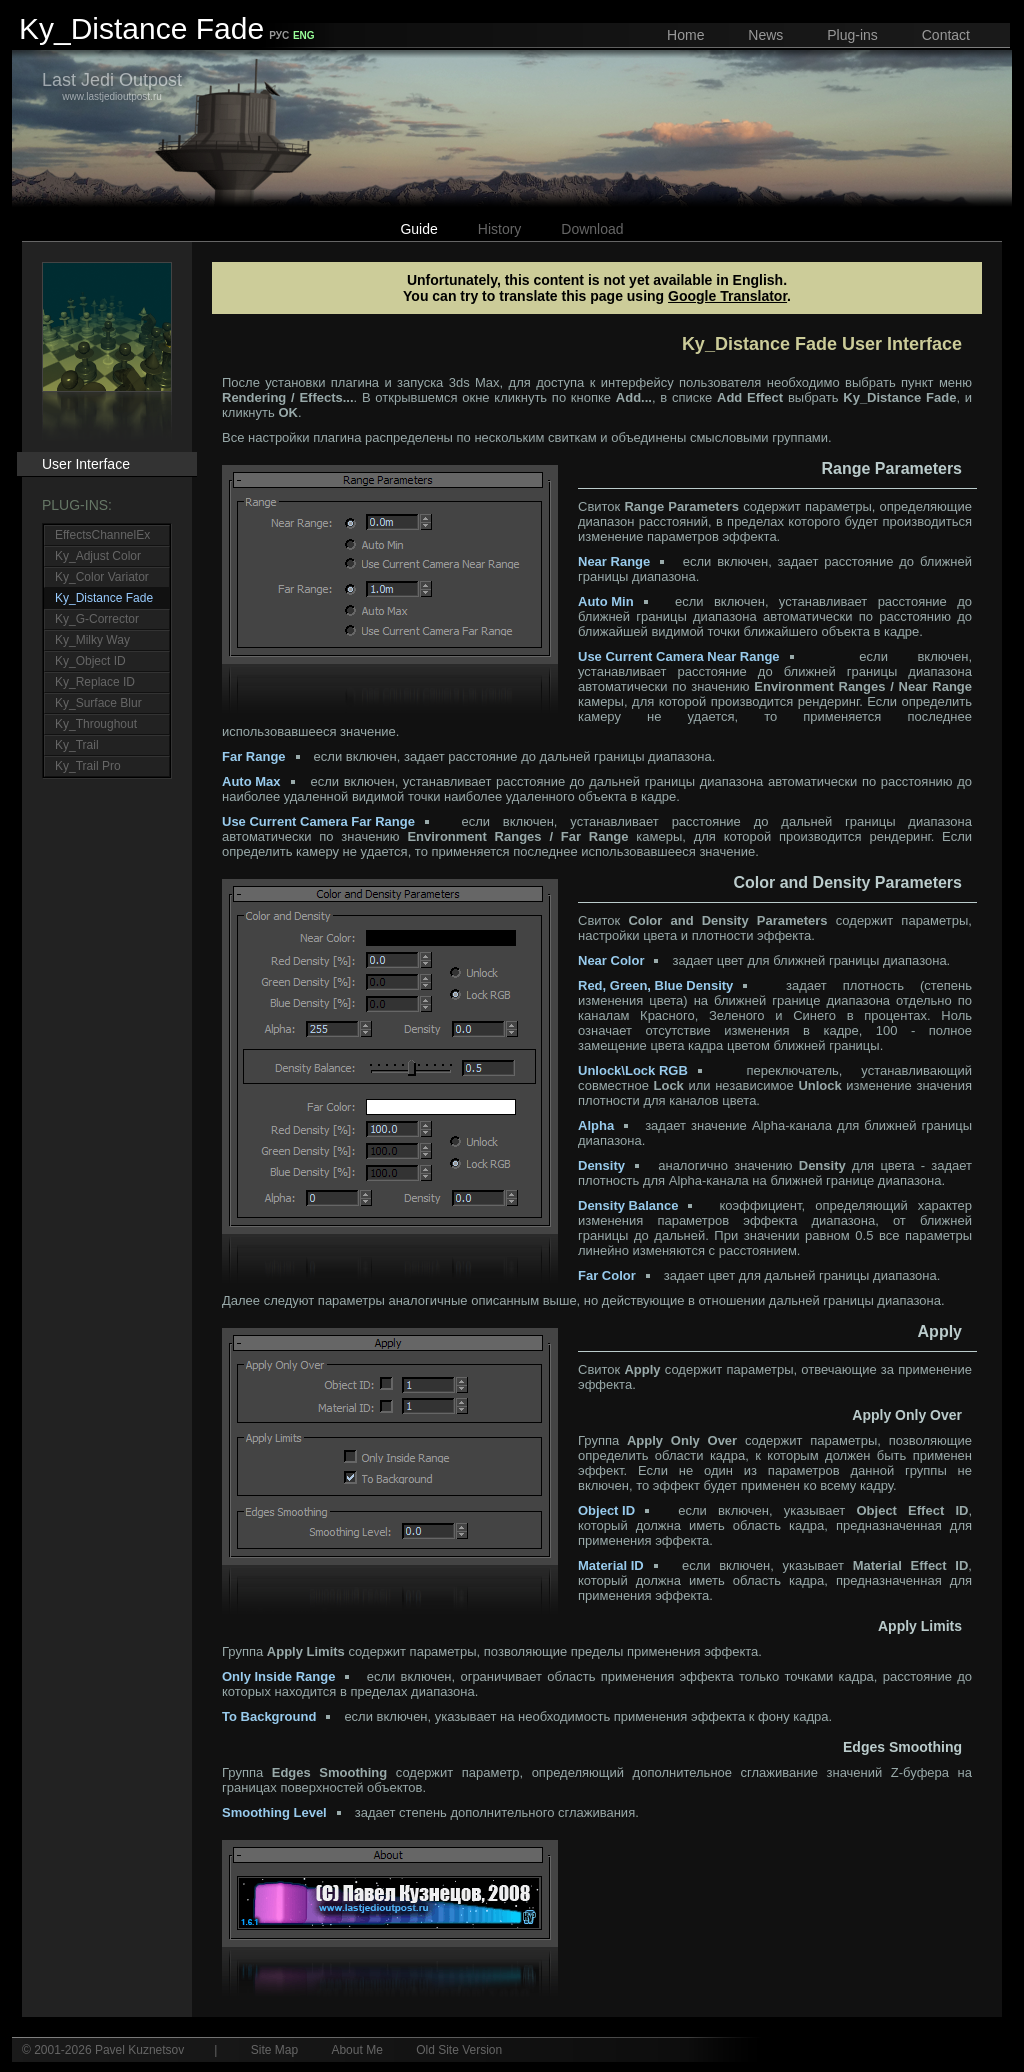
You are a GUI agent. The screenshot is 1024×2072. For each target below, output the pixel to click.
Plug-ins (852, 35)
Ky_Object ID (90, 661)
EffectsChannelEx (102, 535)
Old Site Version (459, 2050)
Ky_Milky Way (92, 640)
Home (685, 35)
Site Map (274, 2050)
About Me (356, 2050)
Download (592, 229)
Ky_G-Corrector (97, 619)
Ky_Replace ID (95, 682)
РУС (279, 35)
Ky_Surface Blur (98, 703)
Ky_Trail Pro (88, 766)
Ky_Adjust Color (98, 556)
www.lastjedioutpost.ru (112, 86)
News (765, 35)
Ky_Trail (77, 745)
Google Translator (727, 296)
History (500, 229)
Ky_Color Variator (102, 577)
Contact (946, 35)
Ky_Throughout (96, 724)
